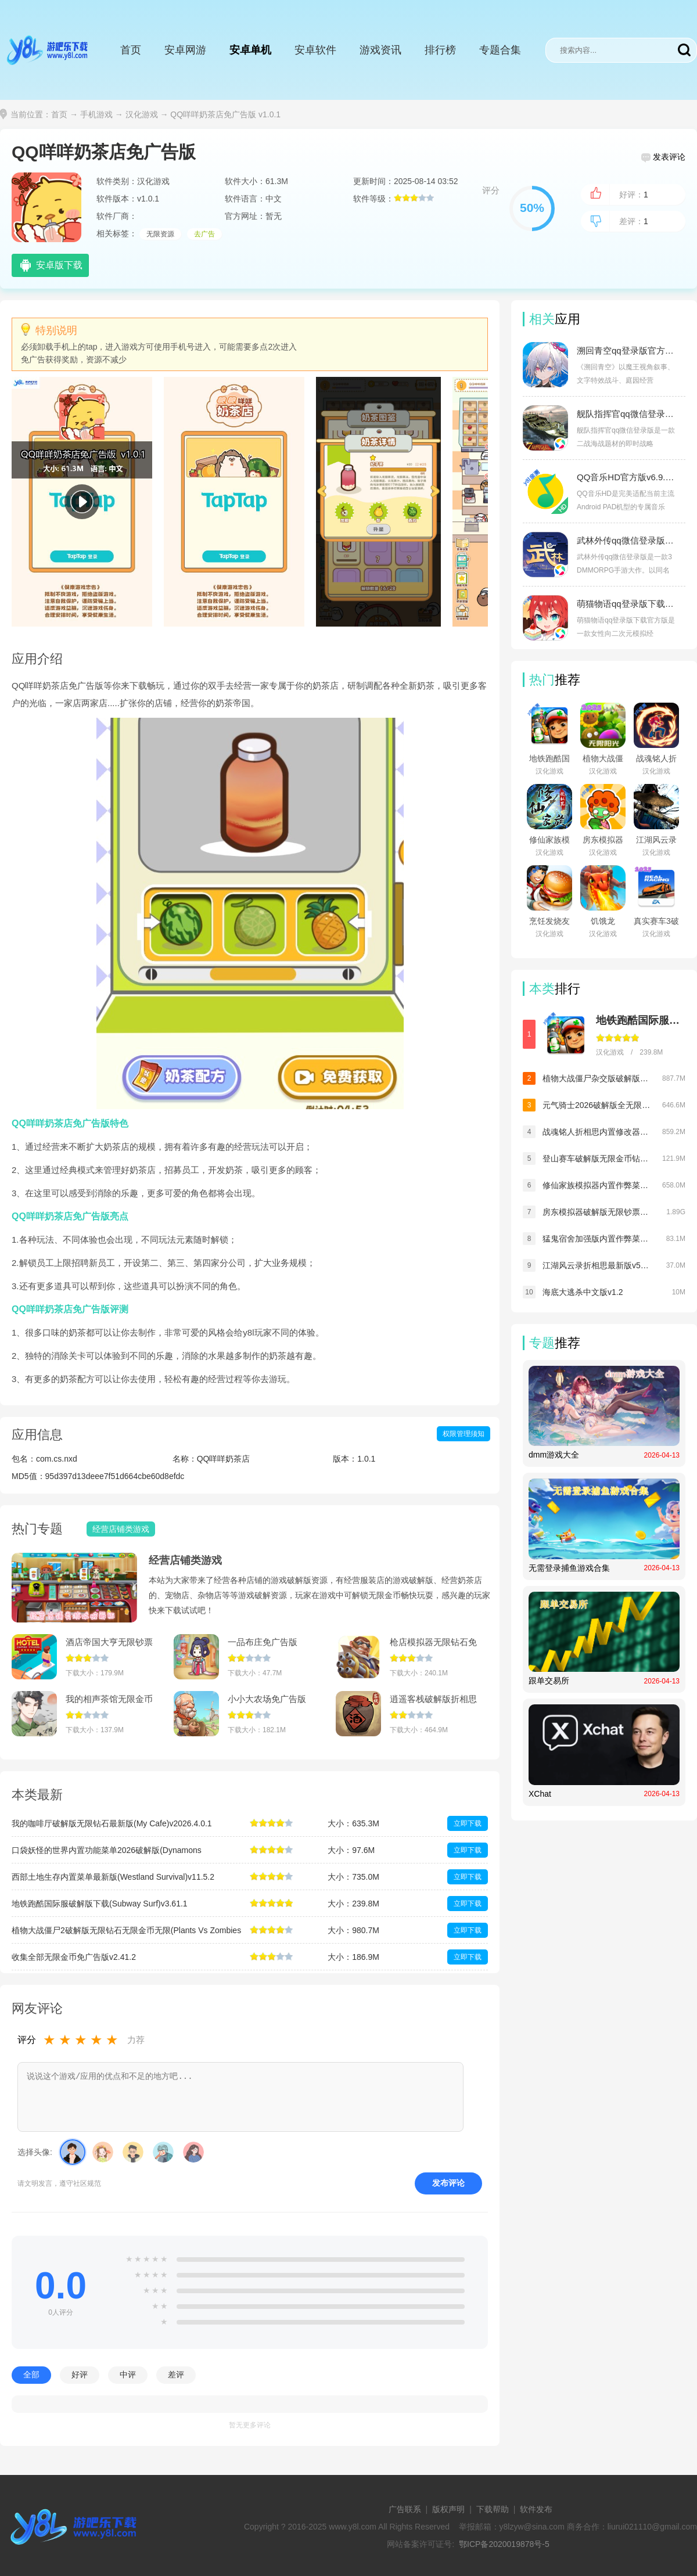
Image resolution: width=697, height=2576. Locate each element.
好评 (79, 2374)
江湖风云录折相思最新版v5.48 (596, 1265)
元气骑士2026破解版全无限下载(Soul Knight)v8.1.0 (596, 1105)
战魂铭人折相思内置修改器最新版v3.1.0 (596, 1131)
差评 (176, 2374)
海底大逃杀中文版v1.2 (582, 1292)
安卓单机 (250, 50)
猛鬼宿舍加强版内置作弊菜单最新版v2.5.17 (596, 1238)
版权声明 (448, 2509)
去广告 (204, 234)
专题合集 (500, 50)
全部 (31, 2374)
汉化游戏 (141, 114)
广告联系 (405, 2509)
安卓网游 (185, 50)
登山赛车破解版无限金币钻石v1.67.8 (596, 1158)
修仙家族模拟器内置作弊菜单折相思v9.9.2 (596, 1185)
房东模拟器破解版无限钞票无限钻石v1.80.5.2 (596, 1212)
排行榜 (440, 50)
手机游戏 (96, 114)
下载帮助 (492, 2509)
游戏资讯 (380, 50)
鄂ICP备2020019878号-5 (504, 2544)
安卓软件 (315, 50)
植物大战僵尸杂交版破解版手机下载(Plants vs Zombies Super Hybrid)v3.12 (596, 1078)
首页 (130, 50)
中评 (128, 2374)
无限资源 (160, 234)
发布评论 (448, 2183)
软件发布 (536, 2509)
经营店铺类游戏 (185, 1560)
